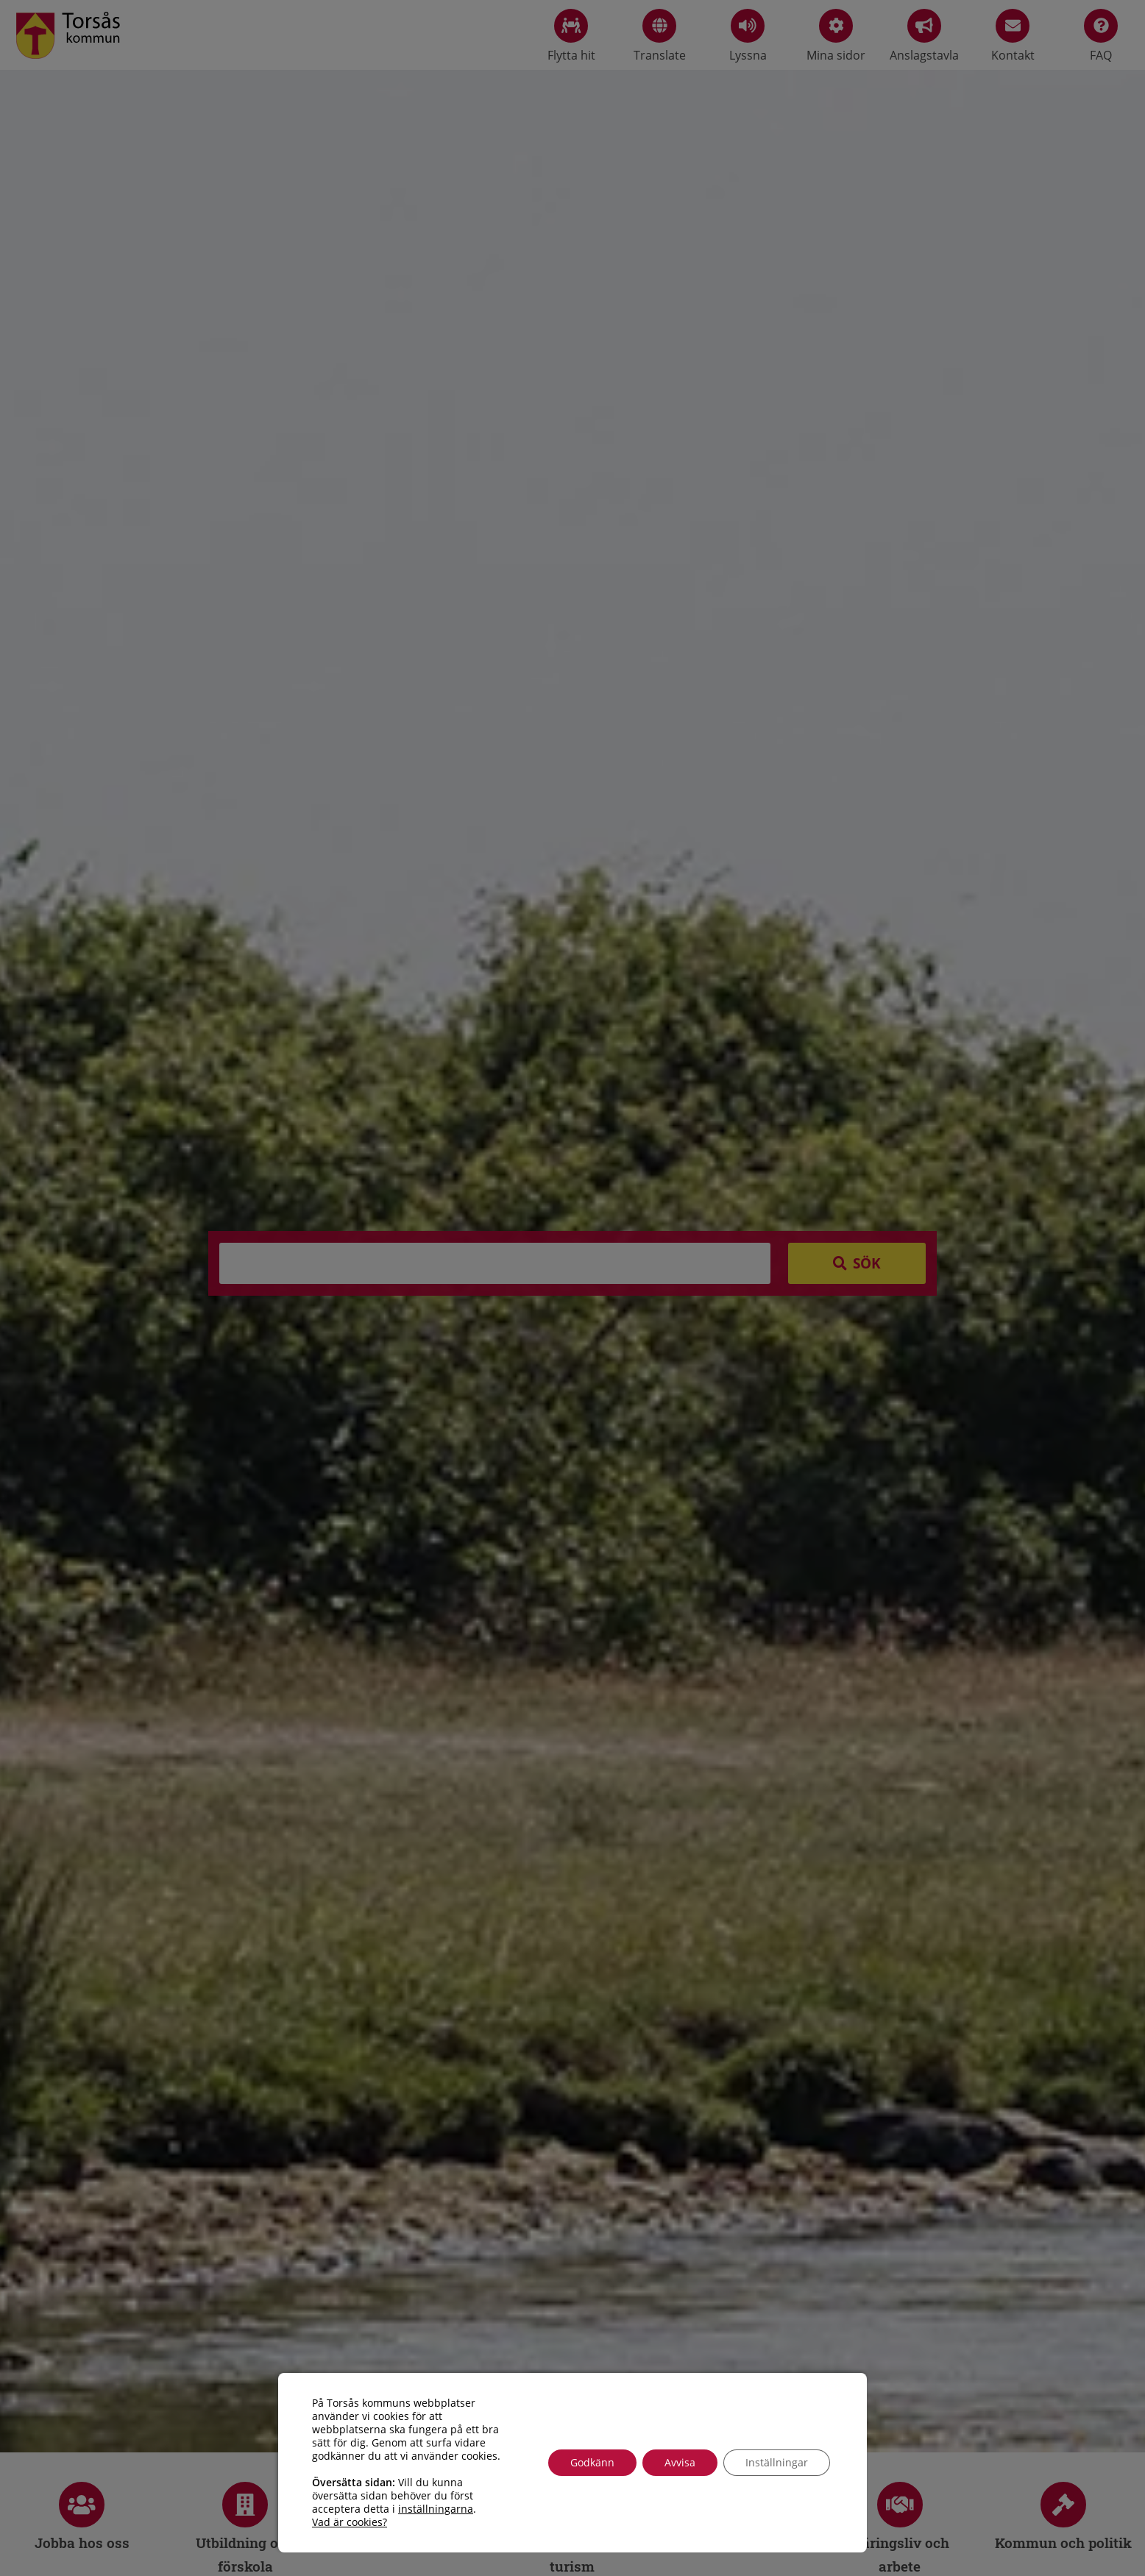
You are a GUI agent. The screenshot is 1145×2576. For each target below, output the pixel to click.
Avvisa (679, 2462)
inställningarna (435, 2509)
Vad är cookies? (349, 2522)
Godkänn (592, 2462)
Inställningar (776, 2462)
